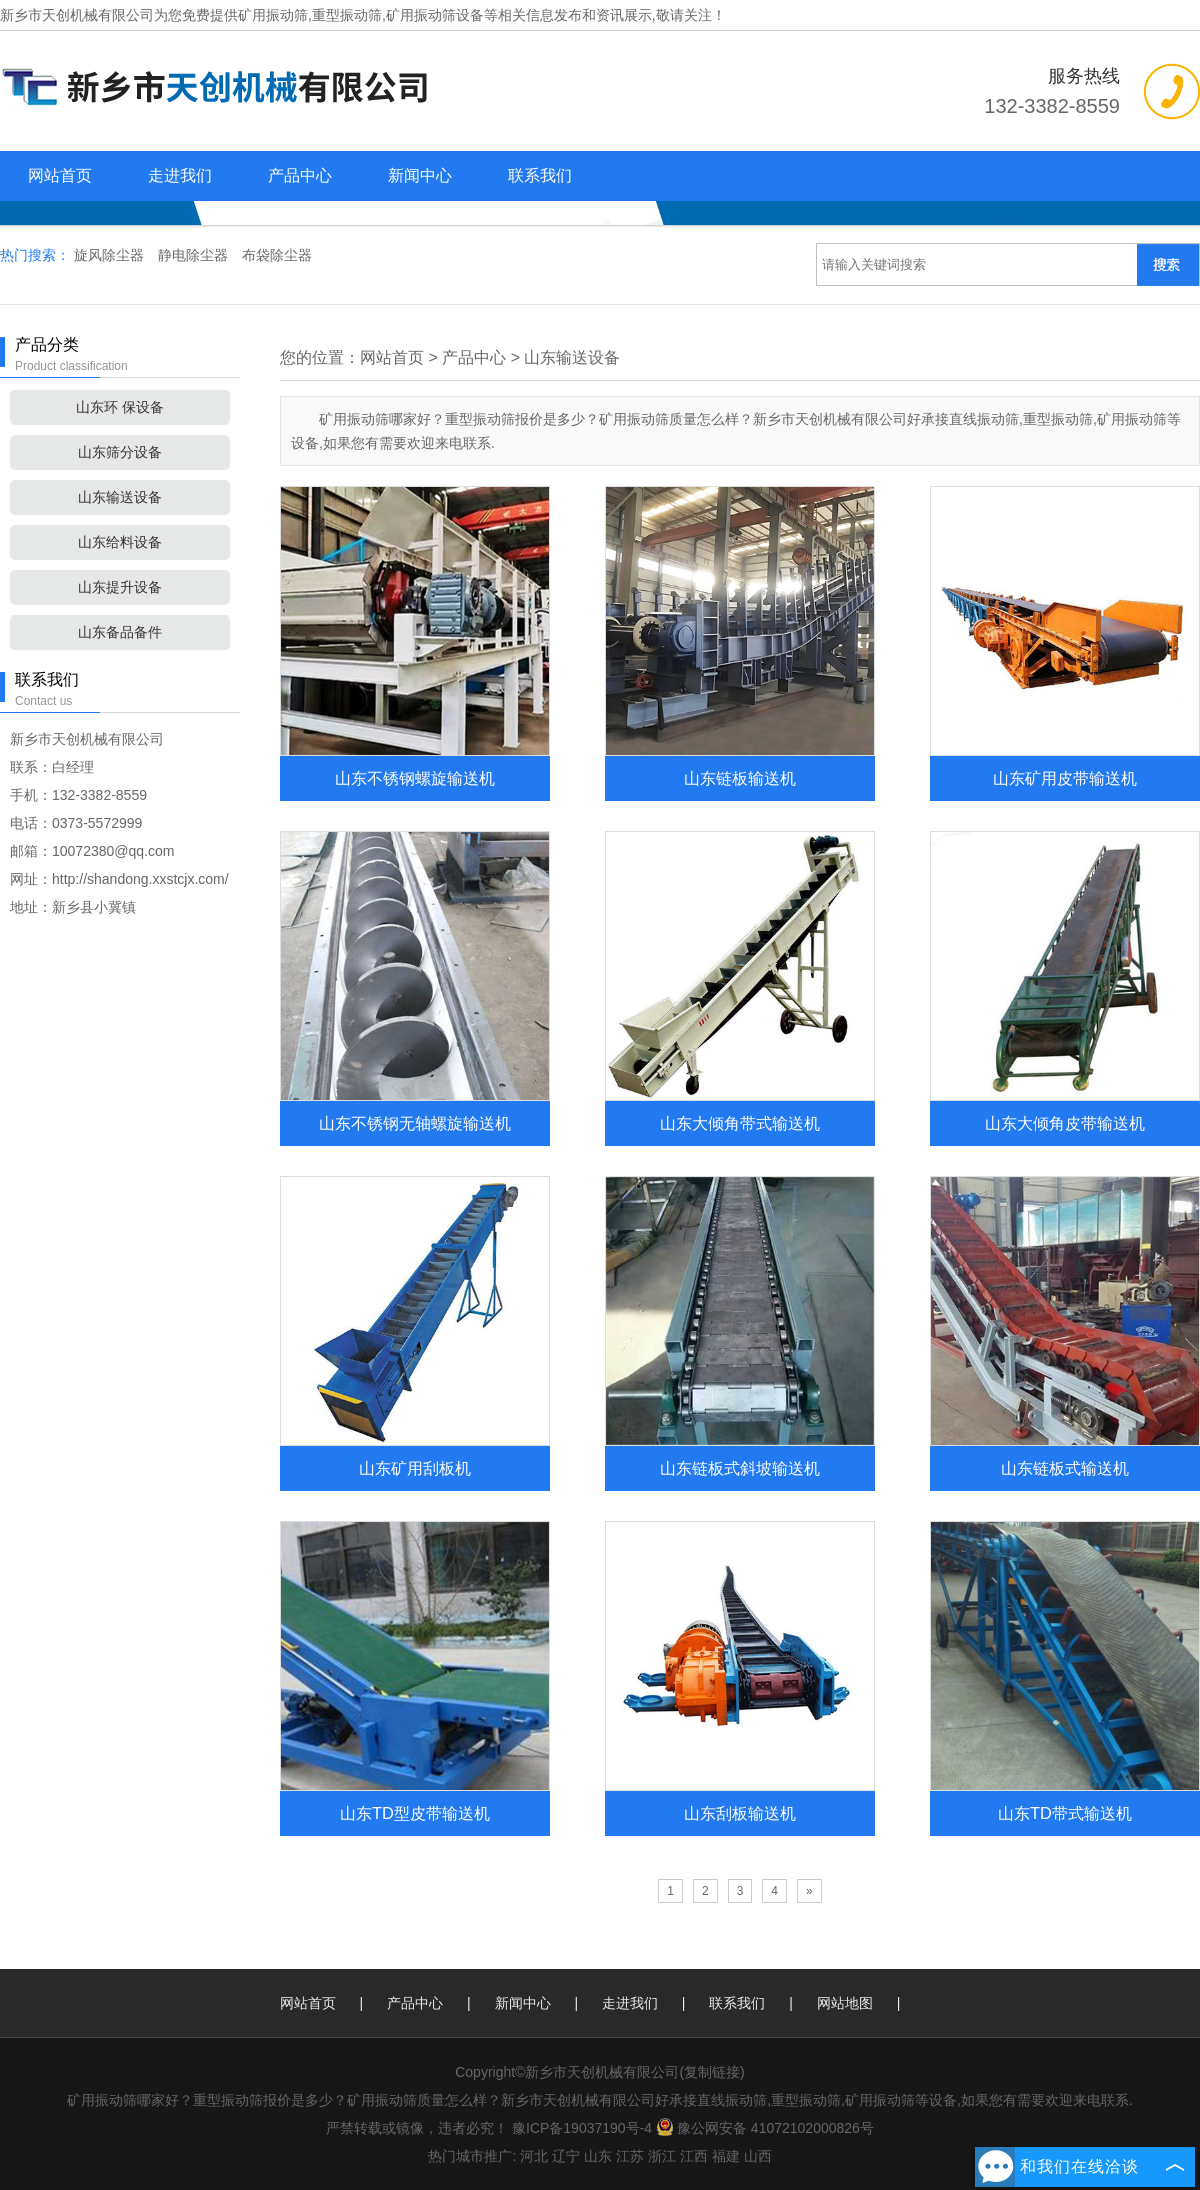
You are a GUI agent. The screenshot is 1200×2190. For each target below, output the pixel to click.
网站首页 (60, 175)
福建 (726, 2156)
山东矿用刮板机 (415, 1468)
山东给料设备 (120, 542)
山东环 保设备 (120, 407)
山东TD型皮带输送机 (415, 1813)
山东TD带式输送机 (1065, 1813)
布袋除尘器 (277, 255)
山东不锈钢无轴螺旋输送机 (415, 1123)
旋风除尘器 (111, 255)
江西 (694, 2156)
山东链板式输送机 (1065, 1468)
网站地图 (845, 2003)
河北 (534, 2156)
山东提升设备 (120, 587)
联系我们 (540, 175)
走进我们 (180, 175)
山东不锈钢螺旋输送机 (415, 778)
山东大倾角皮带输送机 (1065, 1123)
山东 (598, 2156)
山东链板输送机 (740, 778)
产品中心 (300, 175)
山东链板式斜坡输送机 (740, 1468)
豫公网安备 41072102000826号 (765, 2128)
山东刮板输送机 (740, 1813)
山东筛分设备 (120, 452)
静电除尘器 (195, 255)
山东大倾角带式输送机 (740, 1123)
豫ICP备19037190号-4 (582, 2128)
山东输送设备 (120, 497)
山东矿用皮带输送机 (1065, 778)
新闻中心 (420, 175)
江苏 (630, 2156)
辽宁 (566, 2156)
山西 (758, 2156)
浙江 (662, 2156)
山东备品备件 (120, 632)
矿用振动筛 (273, 15)
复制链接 (712, 2072)
